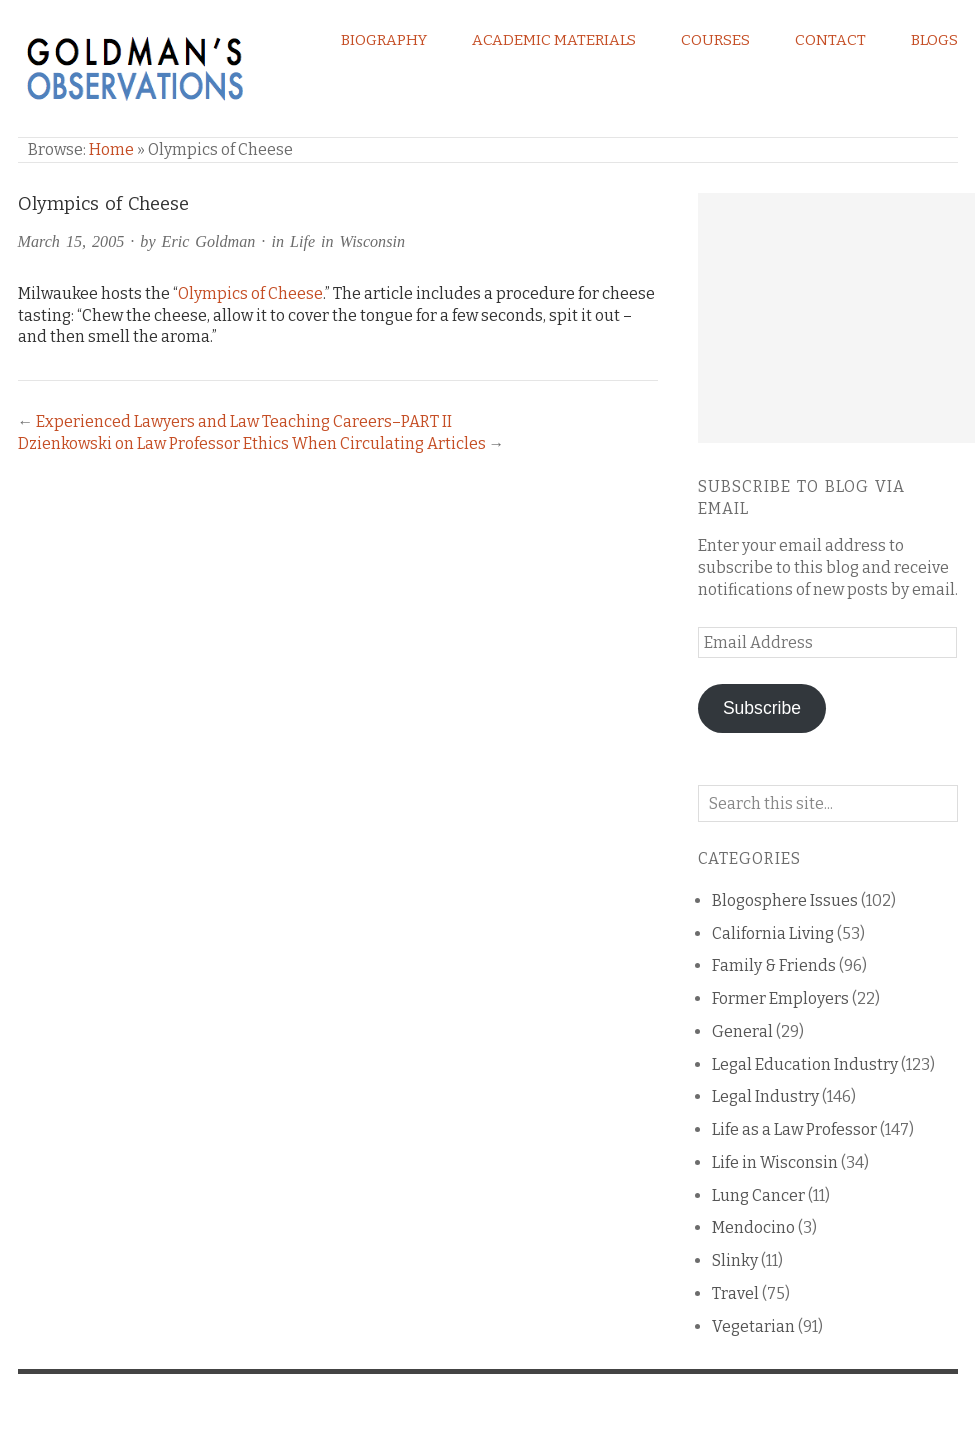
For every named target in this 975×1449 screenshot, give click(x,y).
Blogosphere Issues (785, 900)
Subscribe (762, 708)
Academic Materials (554, 40)
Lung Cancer (758, 1195)
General (742, 1031)
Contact (830, 40)
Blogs (934, 40)
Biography (384, 40)
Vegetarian (753, 1326)
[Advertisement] (836, 318)
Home (111, 149)
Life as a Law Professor (794, 1129)
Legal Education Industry (805, 1064)
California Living (773, 933)
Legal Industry (765, 1096)
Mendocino (753, 1227)
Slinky (735, 1260)
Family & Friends (774, 965)
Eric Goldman (209, 241)
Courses (715, 40)
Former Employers (780, 998)
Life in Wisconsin (347, 241)
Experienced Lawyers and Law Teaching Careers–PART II (244, 421)
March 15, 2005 (71, 241)
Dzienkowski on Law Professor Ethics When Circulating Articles (252, 443)
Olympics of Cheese (250, 293)
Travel (735, 1293)
